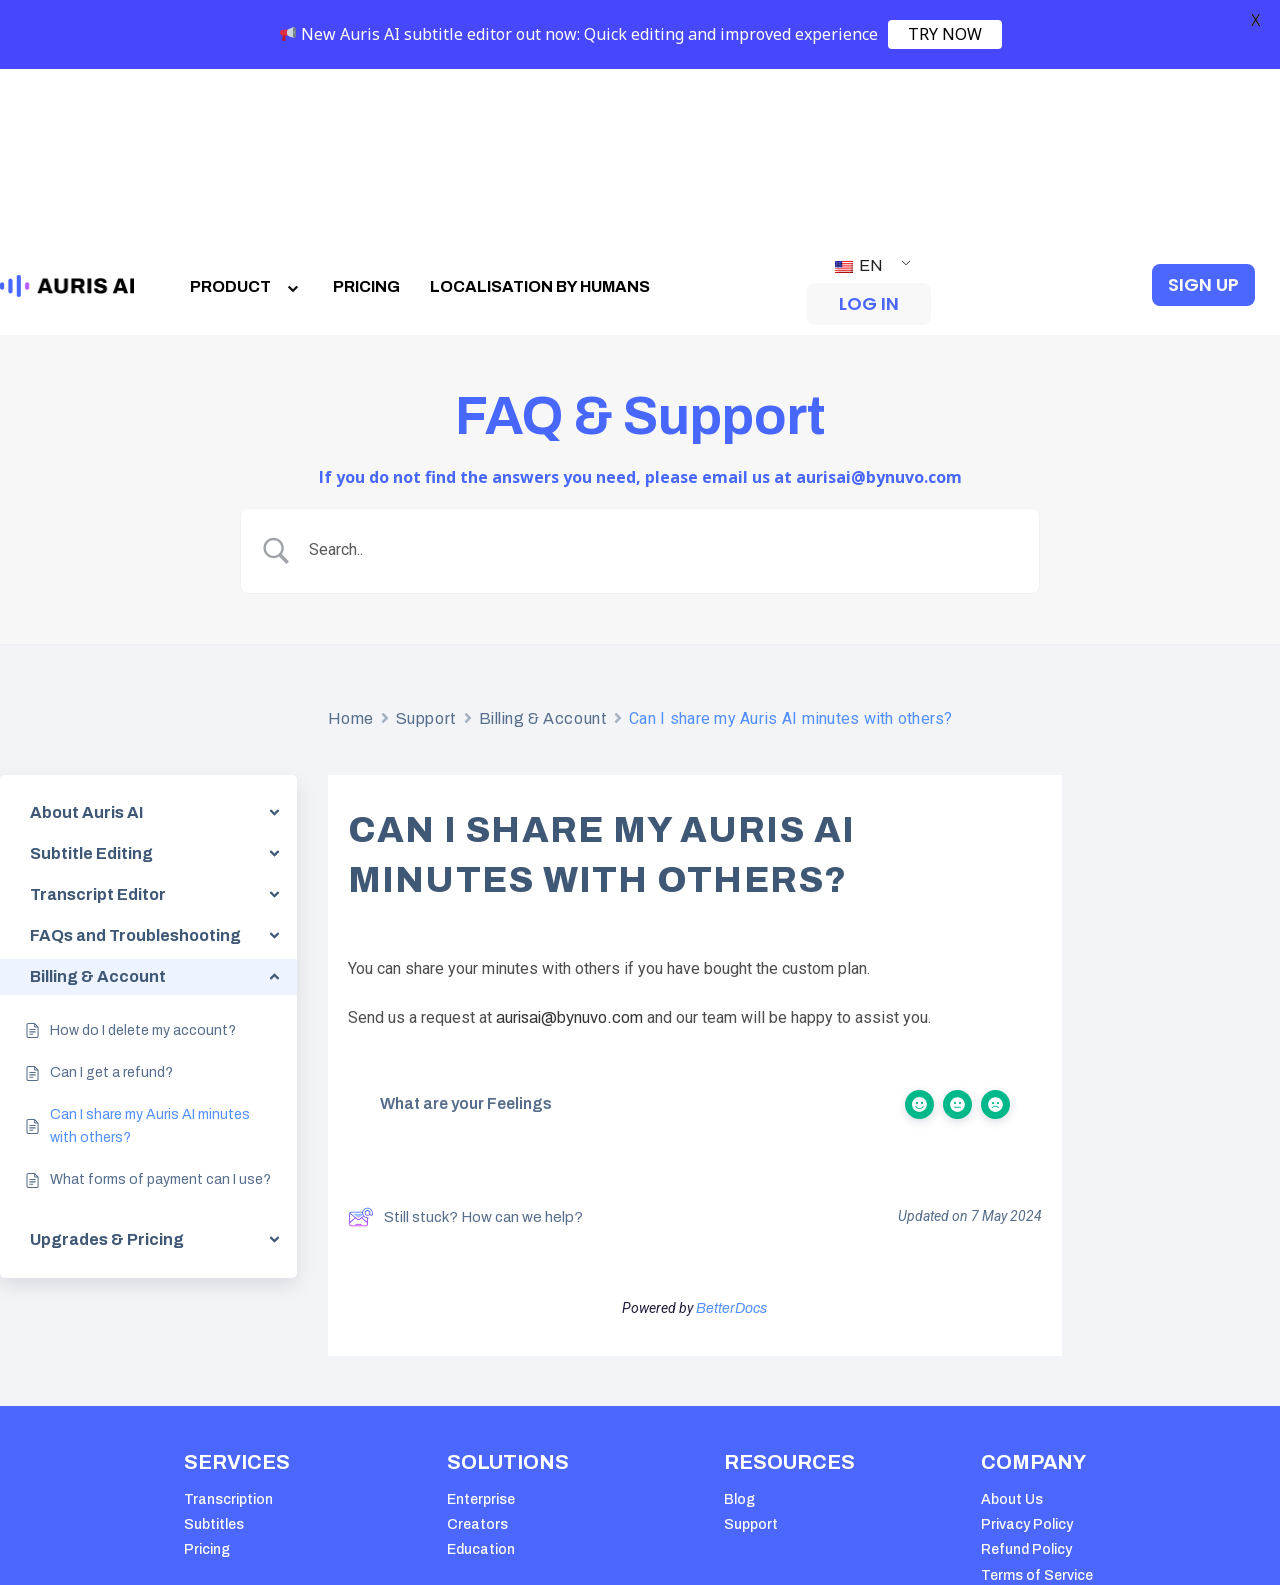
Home (351, 550)
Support (426, 550)
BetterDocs (731, 1140)
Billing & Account (543, 550)
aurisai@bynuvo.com (569, 850)
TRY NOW (945, 34)
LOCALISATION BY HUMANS (540, 118)
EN (859, 97)
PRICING (366, 118)
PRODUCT (246, 118)
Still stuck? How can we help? (465, 1050)
